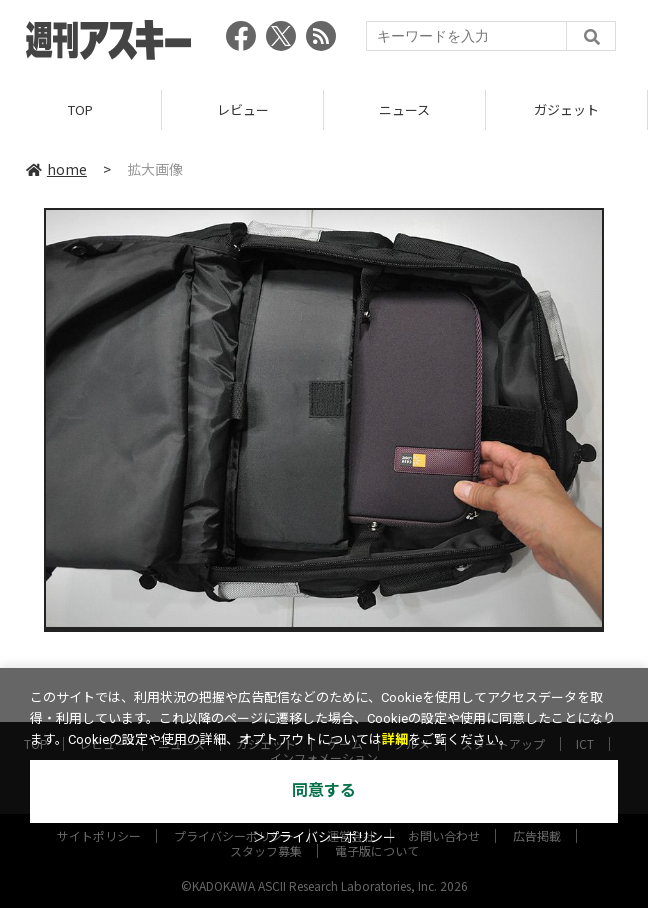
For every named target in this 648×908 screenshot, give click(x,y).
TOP (80, 109)
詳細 (395, 739)
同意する (324, 790)
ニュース (404, 109)
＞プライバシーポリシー (324, 837)
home (56, 169)
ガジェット (566, 109)
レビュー (243, 109)
